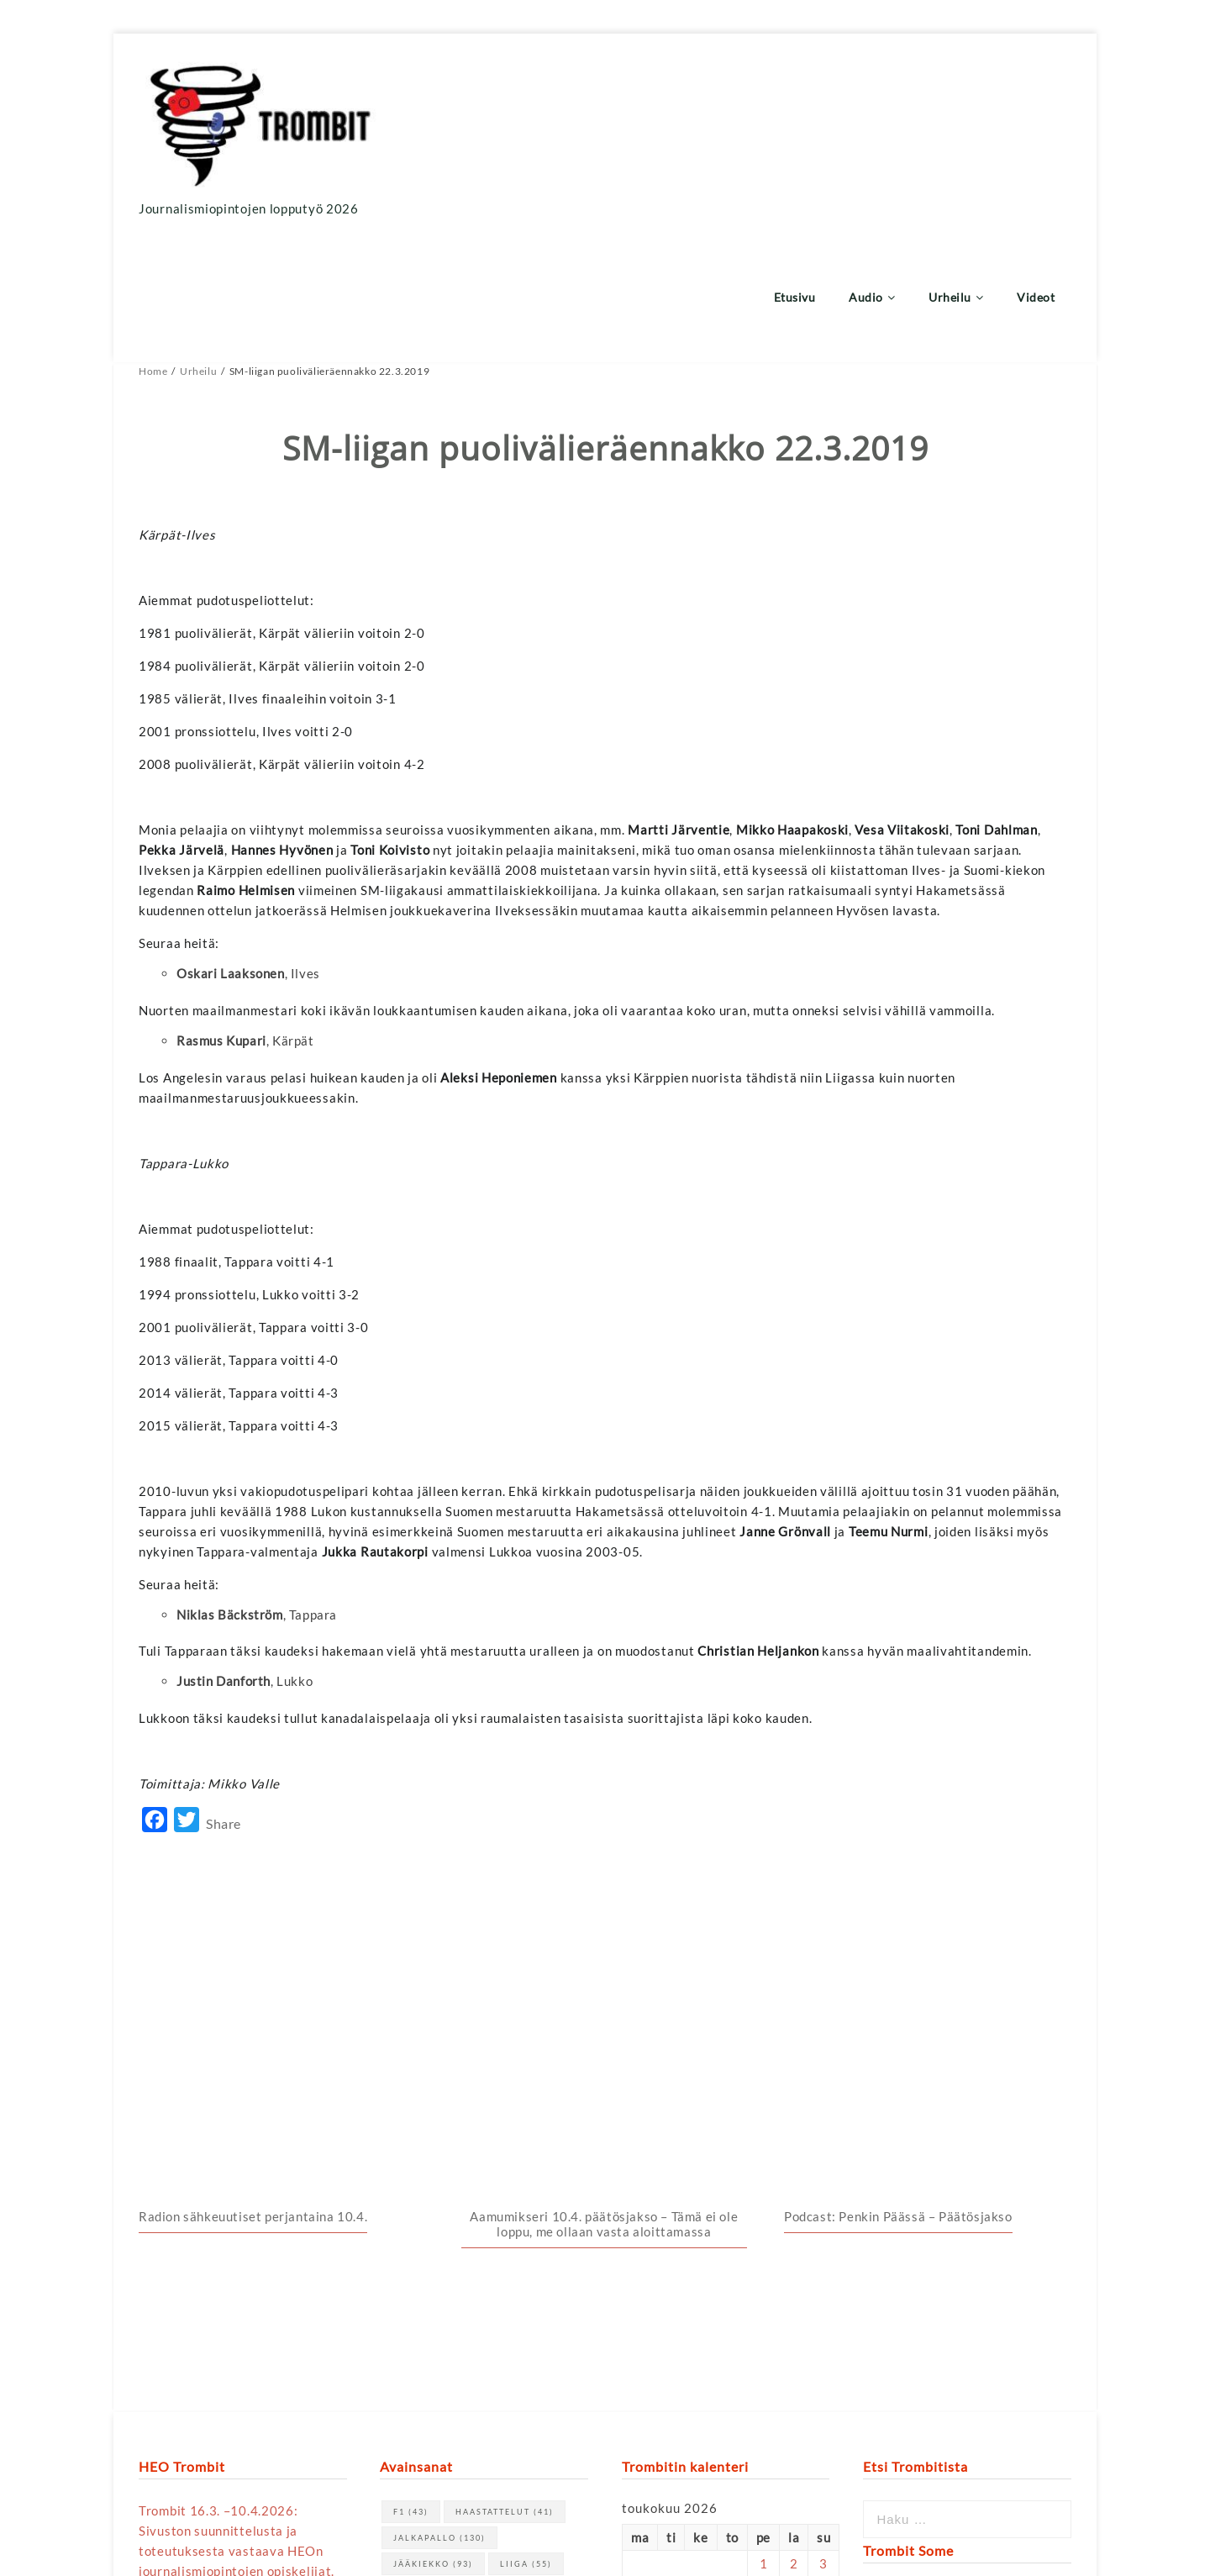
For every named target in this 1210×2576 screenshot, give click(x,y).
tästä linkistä (298, 2353)
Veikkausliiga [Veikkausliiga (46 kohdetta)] (444, 2219)
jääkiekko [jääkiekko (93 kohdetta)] (433, 2167)
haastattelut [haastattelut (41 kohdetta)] (504, 2115)
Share (223, 1700)
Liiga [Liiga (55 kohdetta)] (526, 2167)
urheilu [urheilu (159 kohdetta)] (502, 2193)
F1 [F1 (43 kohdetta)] (411, 2115)
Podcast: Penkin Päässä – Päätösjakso (898, 1819)
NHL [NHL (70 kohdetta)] (415, 2193)
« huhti (642, 2311)
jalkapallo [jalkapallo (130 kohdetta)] (439, 2141)
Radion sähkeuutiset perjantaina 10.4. (253, 1819)
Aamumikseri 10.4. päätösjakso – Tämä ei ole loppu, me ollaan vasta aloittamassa (604, 1827)
